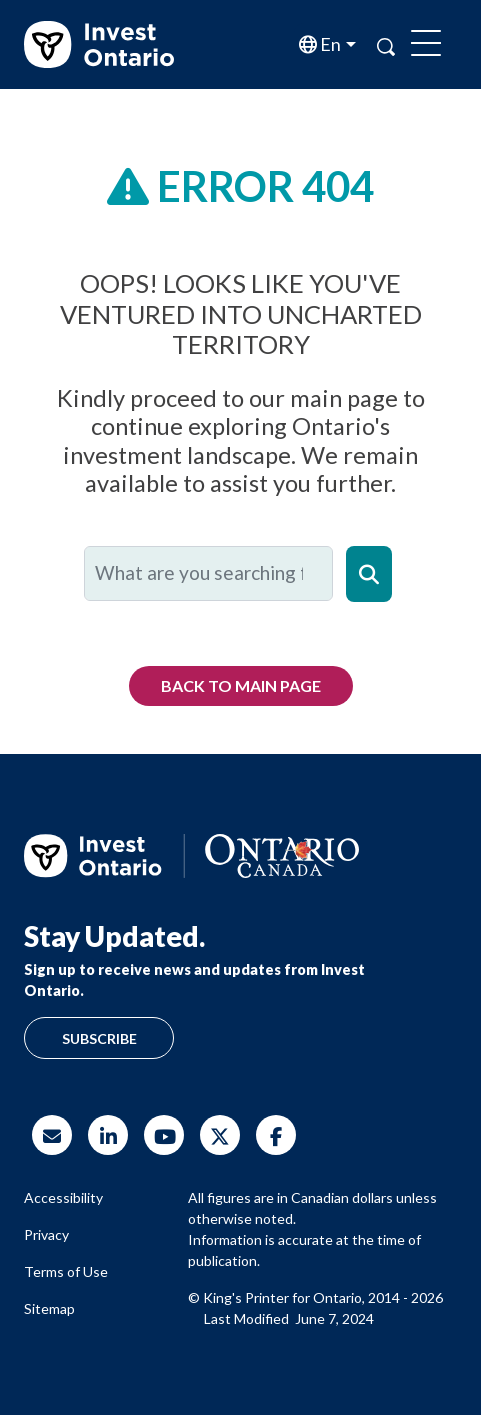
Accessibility (63, 1197)
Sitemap (49, 1308)
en (329, 44)
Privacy (46, 1234)
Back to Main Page (241, 685)
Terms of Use (66, 1271)
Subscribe (99, 1038)
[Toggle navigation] (426, 45)
